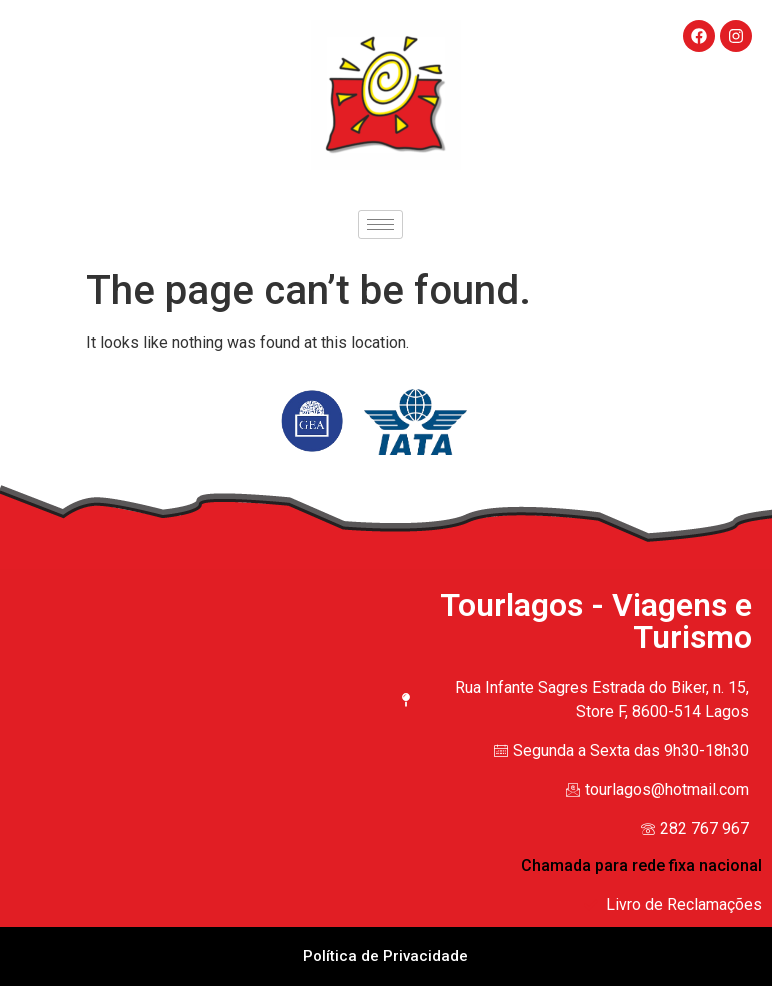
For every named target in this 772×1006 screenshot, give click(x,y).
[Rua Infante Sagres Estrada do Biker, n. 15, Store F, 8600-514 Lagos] (198, 701)
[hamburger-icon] (380, 224)
